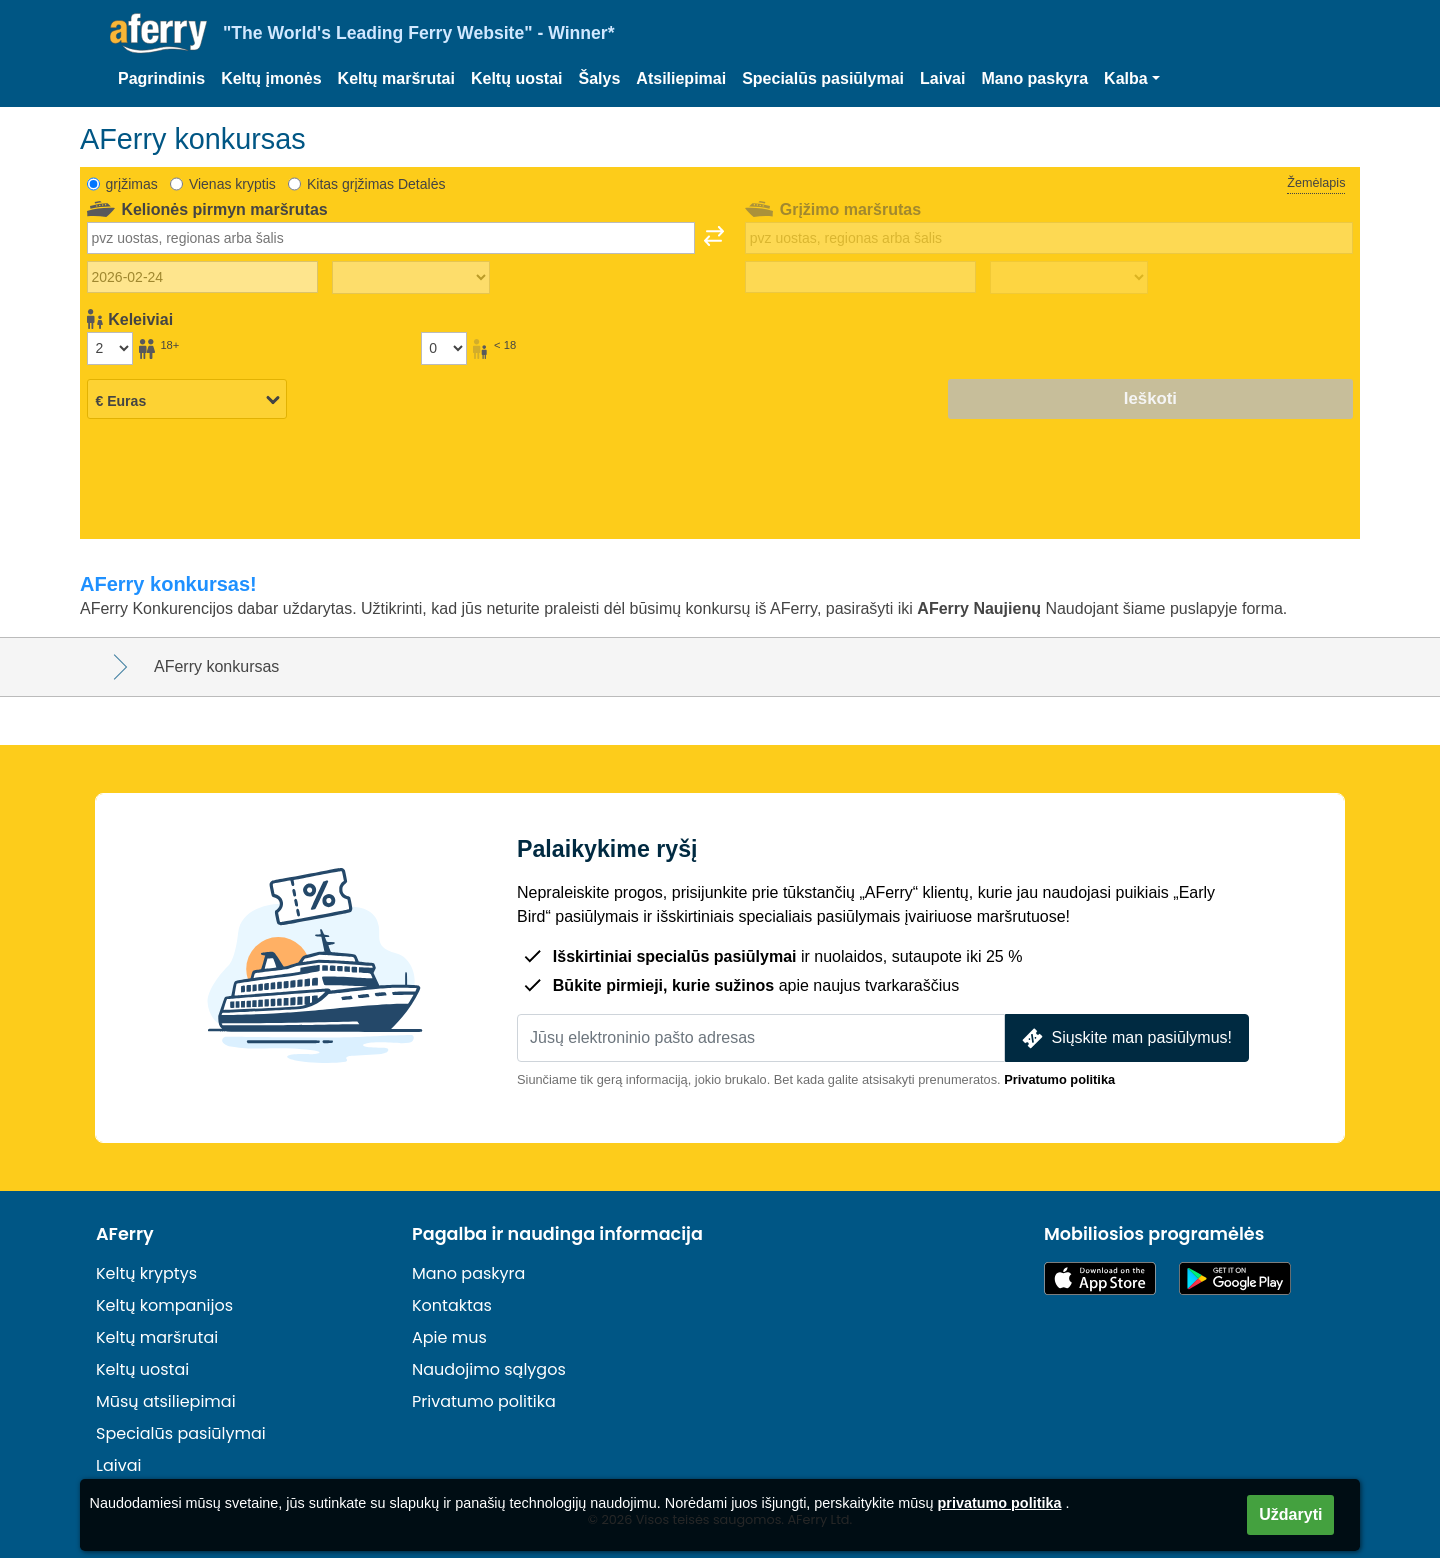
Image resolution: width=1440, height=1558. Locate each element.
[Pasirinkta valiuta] (187, 400)
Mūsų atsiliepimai (166, 1401)
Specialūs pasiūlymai (823, 78)
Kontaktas (452, 1305)
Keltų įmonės (271, 78)
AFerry (125, 1234)
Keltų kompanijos (164, 1305)
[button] (1132, 79)
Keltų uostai (517, 78)
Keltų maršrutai (396, 78)
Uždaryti (1290, 1514)
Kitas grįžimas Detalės (376, 184)
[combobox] (391, 238)
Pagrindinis (161, 78)
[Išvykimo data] (202, 277)
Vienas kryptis (232, 184)
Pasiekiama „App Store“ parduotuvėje (1100, 1278)
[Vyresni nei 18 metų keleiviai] (110, 348)
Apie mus (449, 1337)
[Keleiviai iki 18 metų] (444, 348)
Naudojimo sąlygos (489, 1369)
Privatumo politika (1059, 1079)
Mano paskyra (1034, 78)
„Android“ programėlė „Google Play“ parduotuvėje (1235, 1278)
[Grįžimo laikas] (1069, 278)
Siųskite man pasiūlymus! (1125, 1038)
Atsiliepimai (681, 78)
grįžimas (132, 184)
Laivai (942, 78)
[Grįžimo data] (860, 277)
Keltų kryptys (146, 1273)
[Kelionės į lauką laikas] (411, 278)
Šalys (600, 78)
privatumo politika (1000, 1503)
